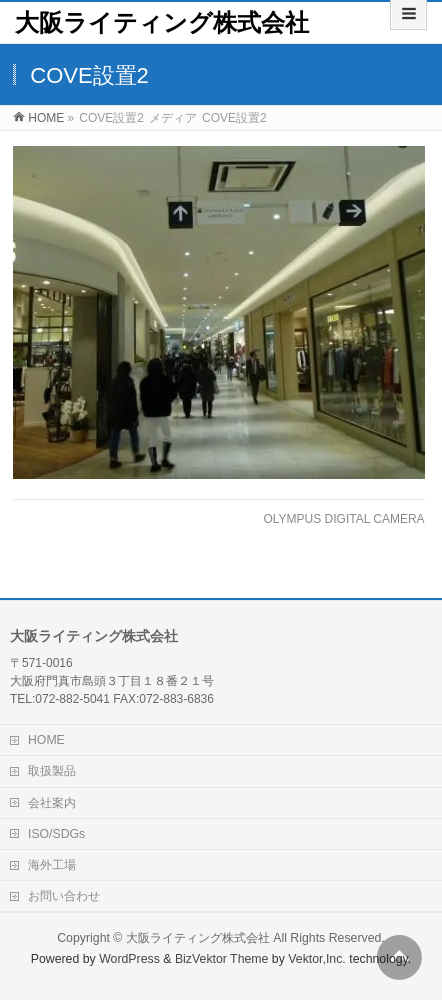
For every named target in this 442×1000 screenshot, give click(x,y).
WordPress (129, 959)
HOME (46, 740)
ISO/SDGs (56, 834)
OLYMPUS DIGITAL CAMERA (343, 519)
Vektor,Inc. (317, 959)
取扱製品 (52, 771)
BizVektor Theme (222, 959)
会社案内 (52, 803)
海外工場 (52, 865)
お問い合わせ (64, 896)
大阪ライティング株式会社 (162, 22)
